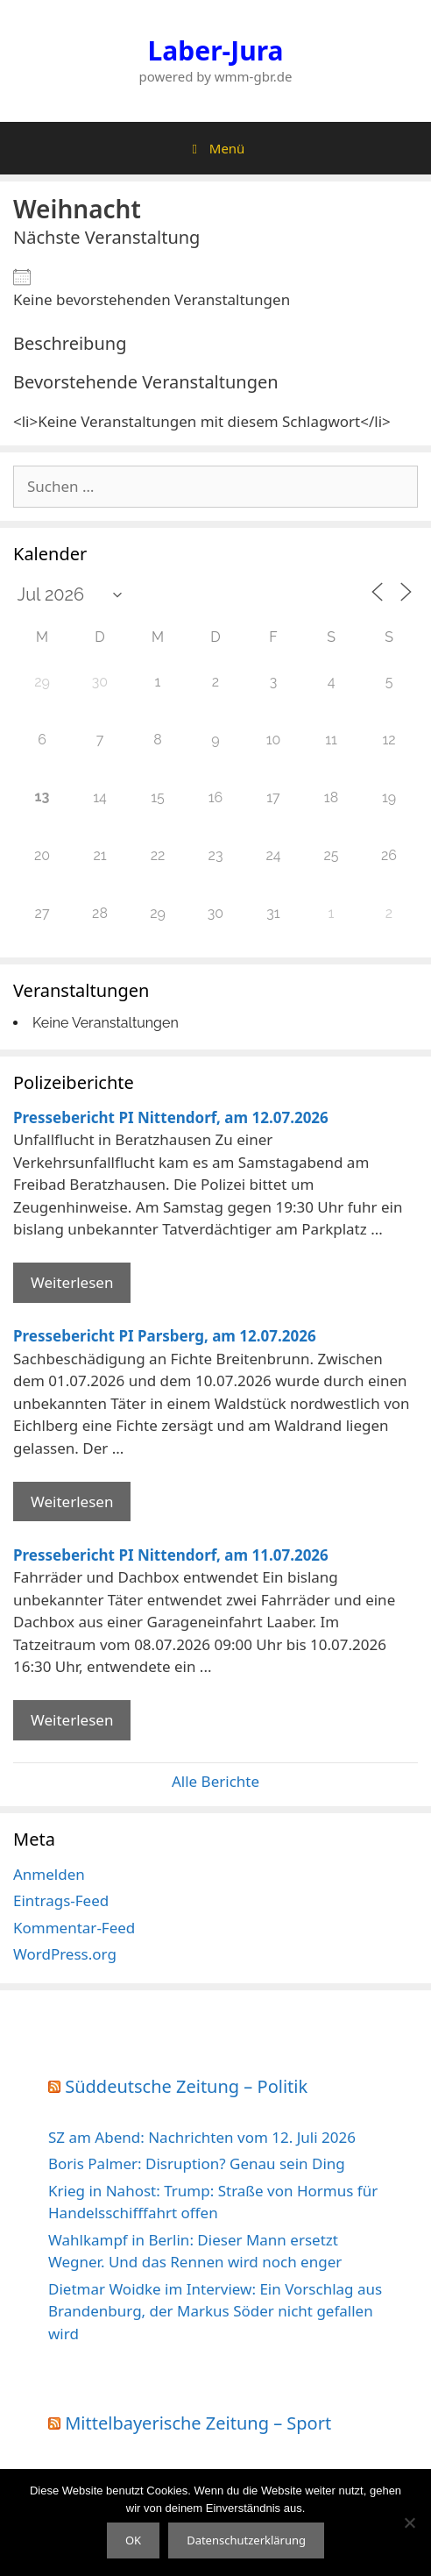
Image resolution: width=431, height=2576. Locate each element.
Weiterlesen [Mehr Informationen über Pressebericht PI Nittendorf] (72, 1282)
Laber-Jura (216, 50)
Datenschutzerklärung (246, 2540)
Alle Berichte (215, 1781)
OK (133, 2540)
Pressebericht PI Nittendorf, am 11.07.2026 (171, 1555)
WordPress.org (65, 1954)
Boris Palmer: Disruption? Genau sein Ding (196, 2163)
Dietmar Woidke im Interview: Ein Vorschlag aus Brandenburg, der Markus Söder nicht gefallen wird (215, 2311)
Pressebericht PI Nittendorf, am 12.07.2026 (171, 1117)
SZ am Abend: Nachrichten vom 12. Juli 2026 (202, 2137)
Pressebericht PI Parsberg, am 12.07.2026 (164, 1336)
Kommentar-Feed (74, 1928)
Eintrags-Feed (61, 1900)
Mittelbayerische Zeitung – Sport (198, 2423)
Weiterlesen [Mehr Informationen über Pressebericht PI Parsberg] (72, 1501)
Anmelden (49, 1874)
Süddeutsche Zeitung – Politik (186, 2086)
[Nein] (409, 2522)
